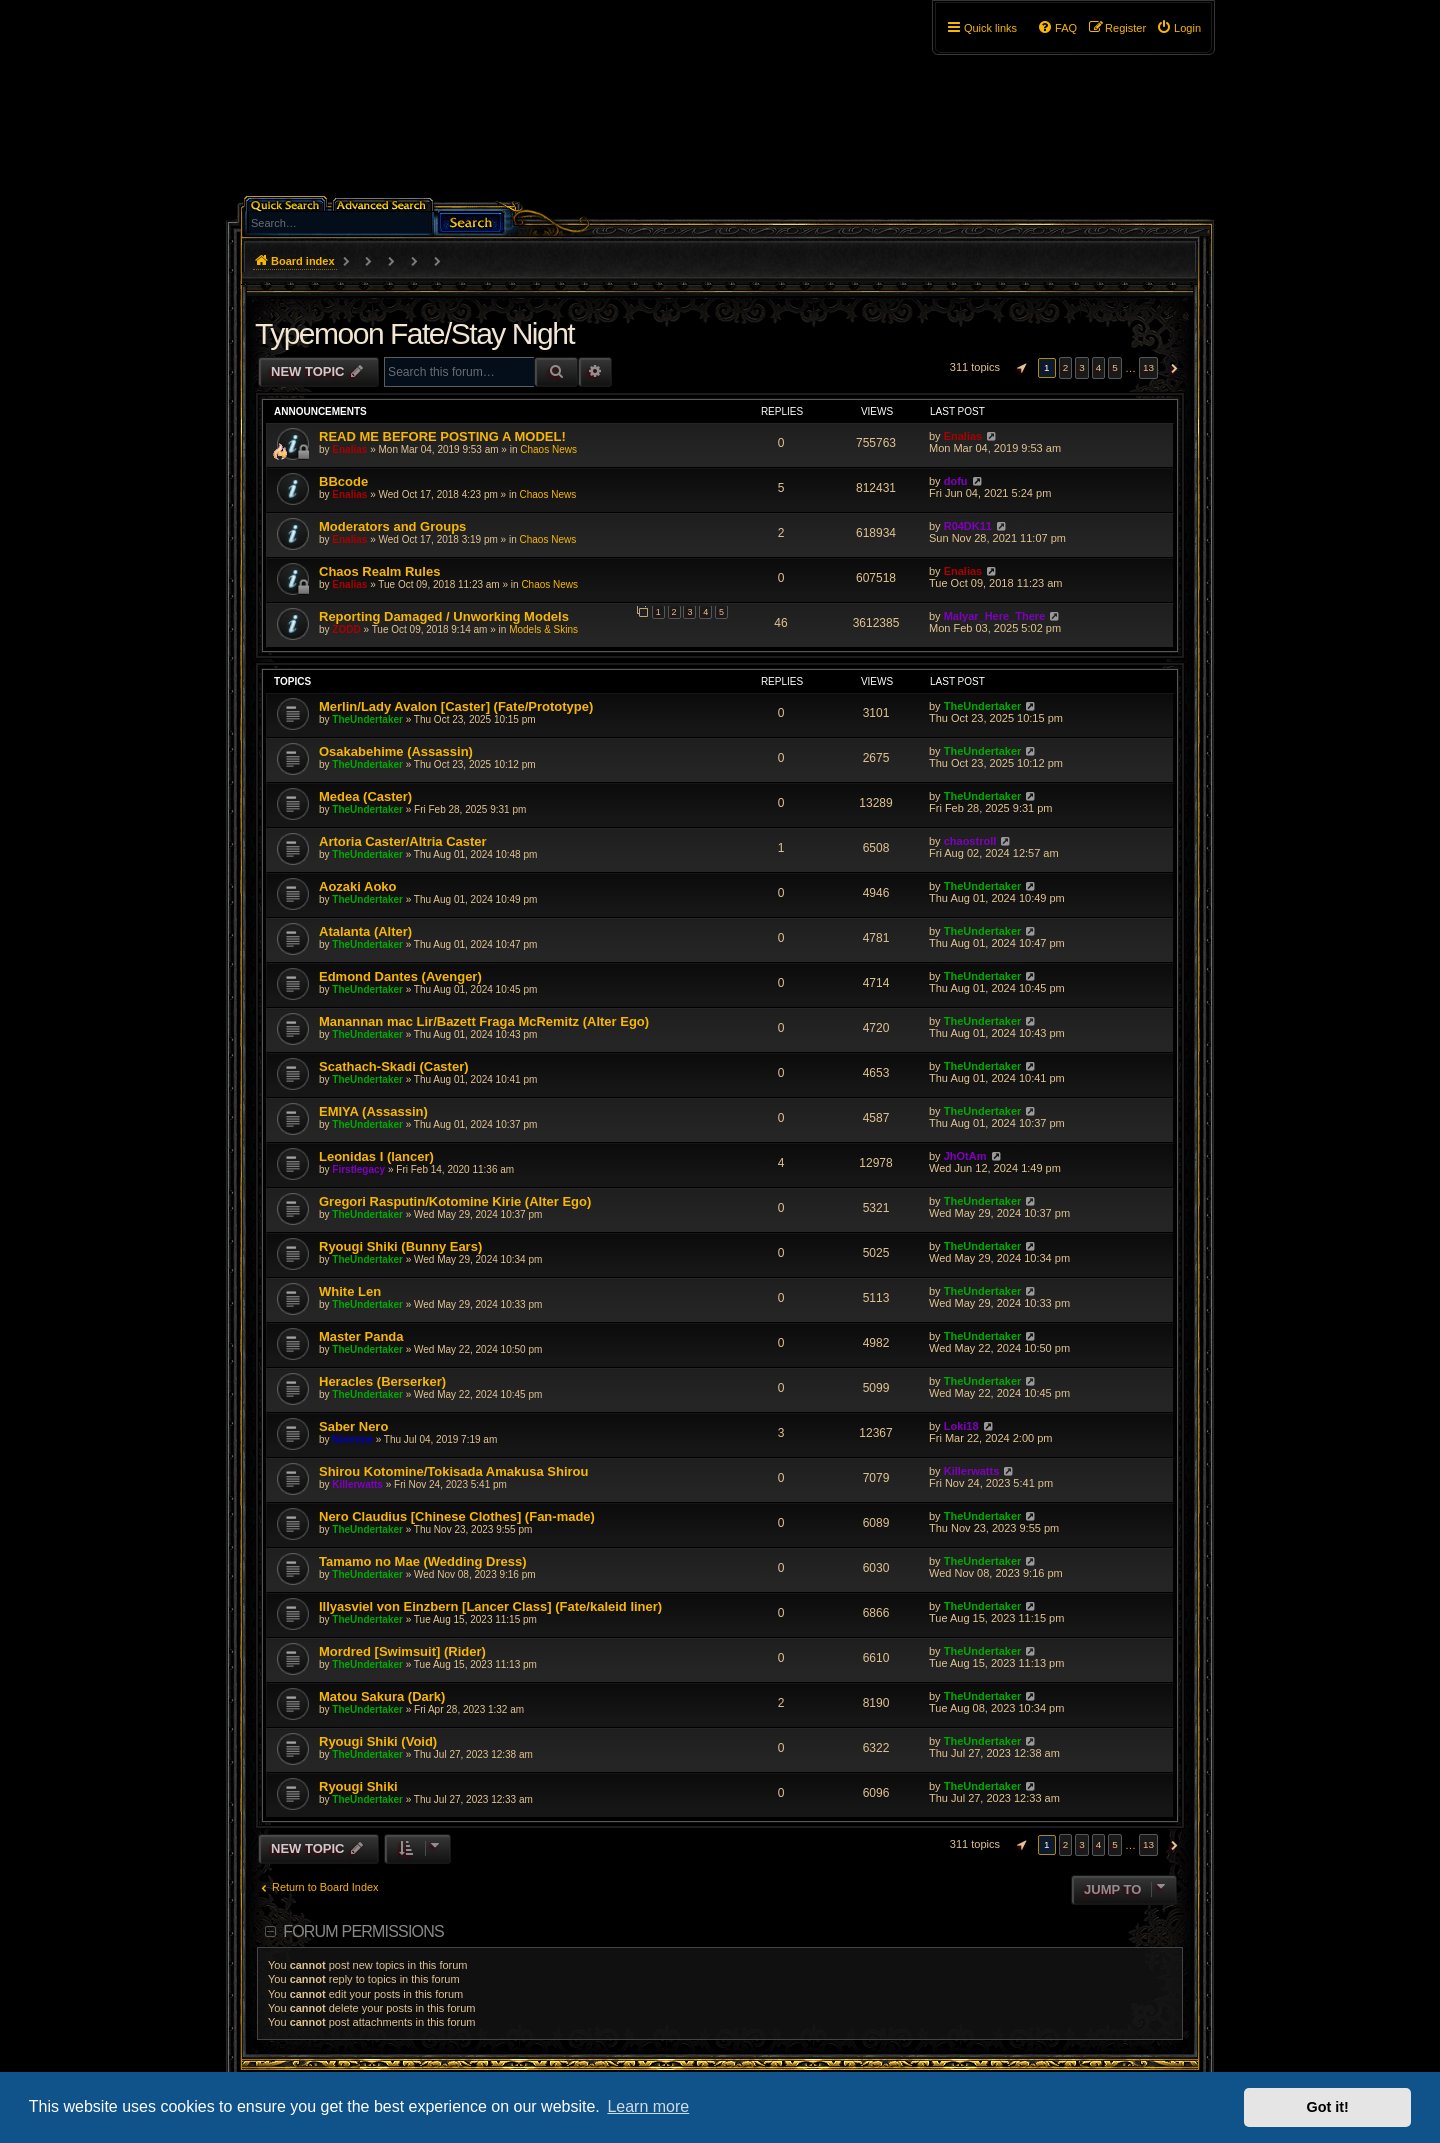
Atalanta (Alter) (365, 931)
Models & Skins (543, 629)
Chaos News (548, 449)
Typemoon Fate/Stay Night (414, 333)
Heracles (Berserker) (382, 1381)
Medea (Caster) (365, 796)
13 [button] (1148, 367)
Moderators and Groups (392, 526)
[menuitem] (1178, 28)
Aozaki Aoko (358, 886)
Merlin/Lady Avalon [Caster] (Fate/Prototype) (456, 706)
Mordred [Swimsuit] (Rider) (402, 1651)
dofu (956, 481)
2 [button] (1066, 367)
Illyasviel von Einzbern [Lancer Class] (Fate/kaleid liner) (490, 1606)
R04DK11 (968, 526)
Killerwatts (357, 1484)
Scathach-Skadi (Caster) (394, 1066)
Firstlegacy (358, 1169)
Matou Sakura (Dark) (382, 1696)
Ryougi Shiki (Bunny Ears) (400, 1246)
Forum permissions (363, 1931)
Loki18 (961, 1426)
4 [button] (1099, 367)
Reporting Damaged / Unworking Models (444, 616)
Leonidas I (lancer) (376, 1156)
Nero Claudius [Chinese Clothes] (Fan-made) (457, 1516)
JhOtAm (965, 1156)
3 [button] (1082, 367)
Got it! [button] (1328, 2107)
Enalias (349, 449)
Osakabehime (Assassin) (396, 751)
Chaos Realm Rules (379, 571)
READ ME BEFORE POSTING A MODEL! (442, 436)
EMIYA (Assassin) (373, 1111)
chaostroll (970, 841)
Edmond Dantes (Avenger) (400, 976)
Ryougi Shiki (358, 1786)
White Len (350, 1291)
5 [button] (1115, 367)
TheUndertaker (367, 719)
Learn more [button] (648, 2106)
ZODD (346, 629)
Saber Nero (353, 1426)
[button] (1019, 368)
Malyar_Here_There (995, 616)
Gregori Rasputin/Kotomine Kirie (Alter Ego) (455, 1201)
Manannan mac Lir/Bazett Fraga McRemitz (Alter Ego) (484, 1021)
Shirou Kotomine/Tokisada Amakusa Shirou (453, 1471)
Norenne (352, 1439)
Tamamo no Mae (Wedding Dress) (423, 1561)
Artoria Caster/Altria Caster (403, 841)
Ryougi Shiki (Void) (378, 1741)
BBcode (343, 481)
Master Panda (361, 1336)
